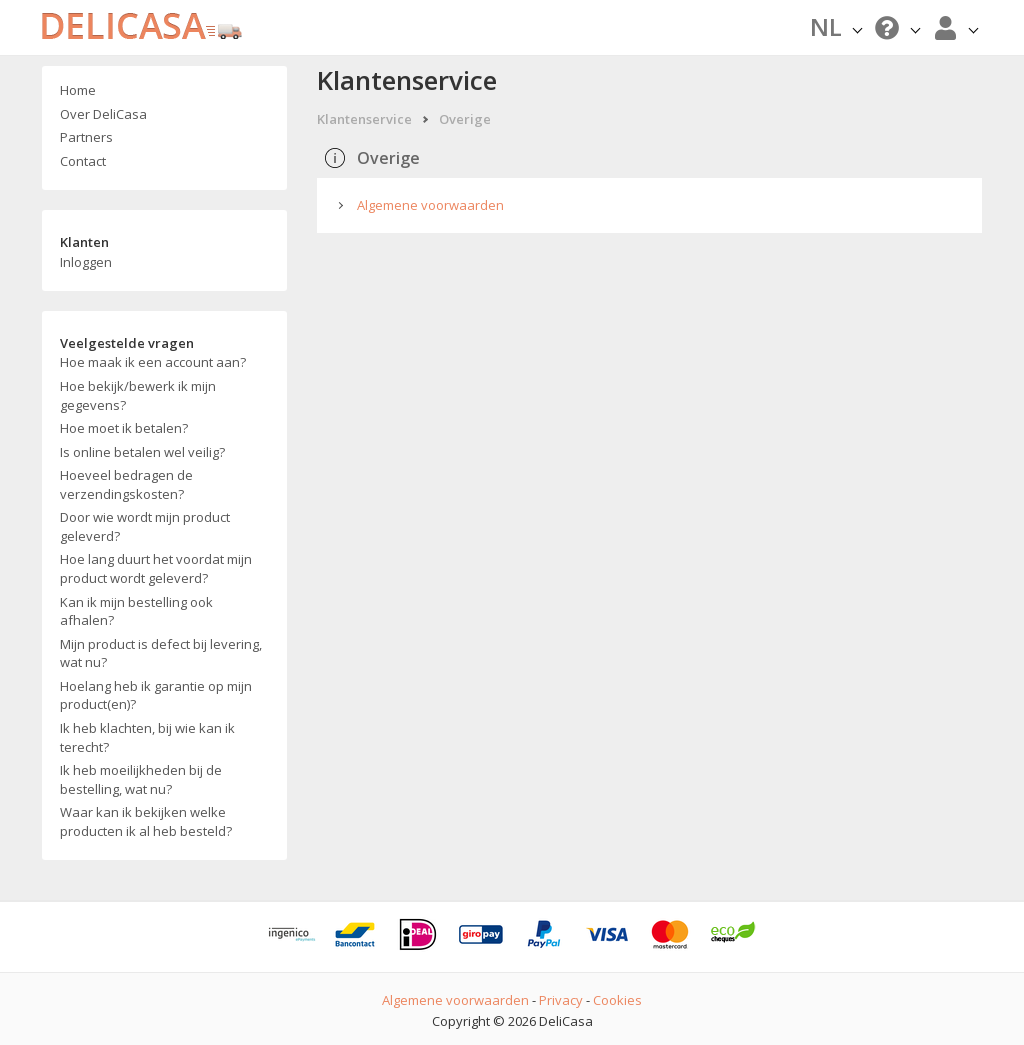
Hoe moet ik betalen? (124, 428)
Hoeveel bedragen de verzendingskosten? (126, 484)
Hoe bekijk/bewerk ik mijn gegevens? (138, 395)
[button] (895, 27)
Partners (86, 137)
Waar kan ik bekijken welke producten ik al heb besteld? (146, 821)
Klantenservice (364, 119)
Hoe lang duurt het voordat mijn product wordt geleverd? (156, 568)
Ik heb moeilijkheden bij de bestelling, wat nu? (141, 779)
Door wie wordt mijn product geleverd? (145, 526)
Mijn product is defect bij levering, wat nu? (161, 653)
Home (78, 90)
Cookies (617, 1000)
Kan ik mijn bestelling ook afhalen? (136, 611)
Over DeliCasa (103, 114)
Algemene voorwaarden (430, 205)
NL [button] (836, 26)
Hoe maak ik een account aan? (153, 362)
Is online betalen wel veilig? (142, 452)
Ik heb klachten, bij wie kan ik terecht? (147, 737)
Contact (83, 161)
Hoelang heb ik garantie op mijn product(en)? (156, 695)
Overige (465, 119)
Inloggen (86, 262)
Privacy (561, 1000)
